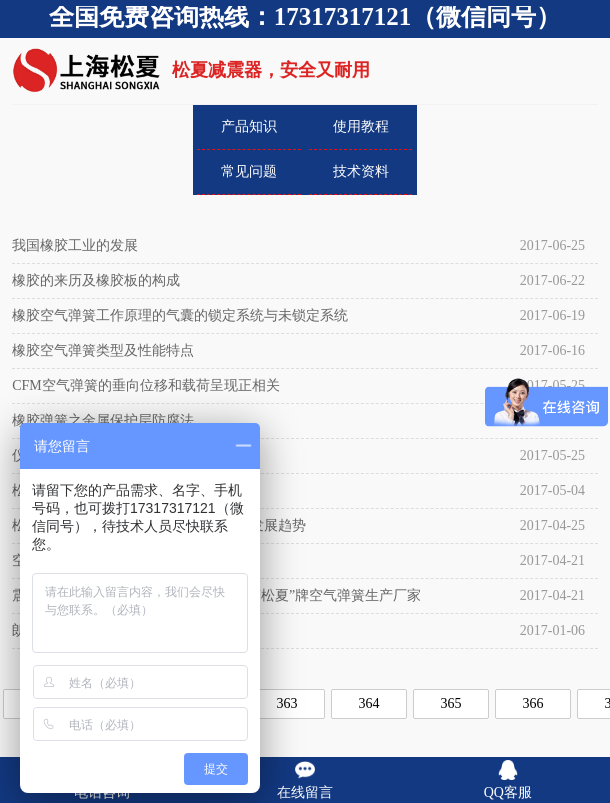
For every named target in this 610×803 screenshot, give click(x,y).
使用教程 (361, 126)
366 (533, 703)
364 (369, 703)
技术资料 (361, 171)
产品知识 (249, 126)
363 (287, 703)
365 (451, 703)
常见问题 (249, 171)
